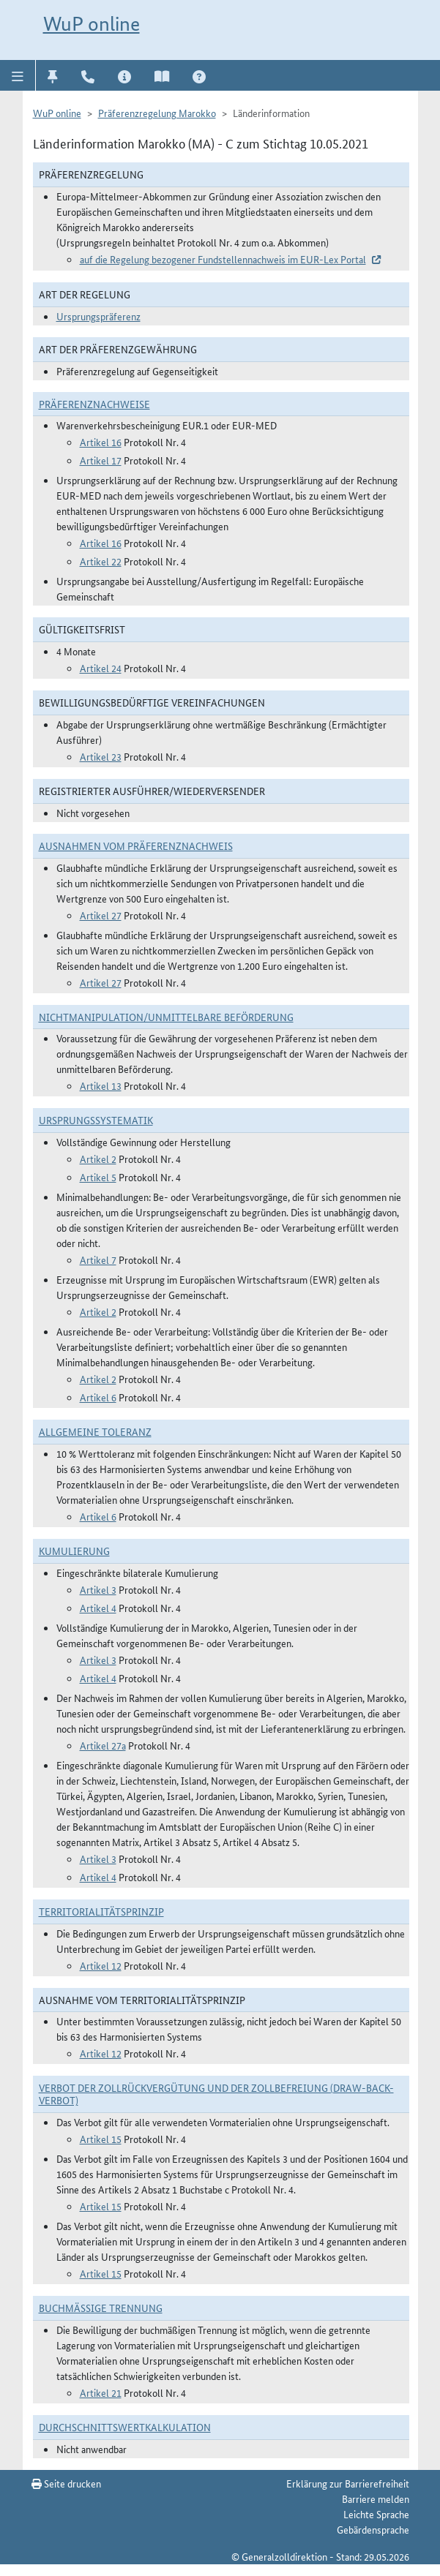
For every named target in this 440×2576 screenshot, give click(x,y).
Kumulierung (74, 1550)
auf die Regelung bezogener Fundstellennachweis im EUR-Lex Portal (223, 259)
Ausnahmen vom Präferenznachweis (136, 845)
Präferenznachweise (94, 403)
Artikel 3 (98, 1589)
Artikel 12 (101, 1965)
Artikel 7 (98, 1259)
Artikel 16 (101, 441)
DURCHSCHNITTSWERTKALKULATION (125, 2426)
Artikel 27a (103, 1745)
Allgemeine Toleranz (95, 1431)
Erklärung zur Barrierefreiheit (347, 2483)
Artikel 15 (101, 2138)
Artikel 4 (98, 1607)
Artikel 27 (101, 915)
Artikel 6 (98, 1397)
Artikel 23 (101, 756)
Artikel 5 (98, 1177)
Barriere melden (375, 2498)
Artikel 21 (101, 2392)
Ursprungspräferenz (98, 316)
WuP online (91, 23)
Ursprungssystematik (96, 1119)
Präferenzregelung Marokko (157, 112)
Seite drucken (66, 2483)
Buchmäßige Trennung (101, 2307)
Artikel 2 (98, 1158)
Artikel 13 (101, 1085)
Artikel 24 (101, 667)
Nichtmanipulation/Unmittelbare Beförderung (166, 1016)
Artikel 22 (101, 561)
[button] (18, 75)
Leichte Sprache (376, 2514)
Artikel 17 (101, 460)
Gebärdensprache (373, 2529)
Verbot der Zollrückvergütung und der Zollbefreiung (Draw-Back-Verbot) (216, 2093)
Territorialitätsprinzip (101, 1911)
